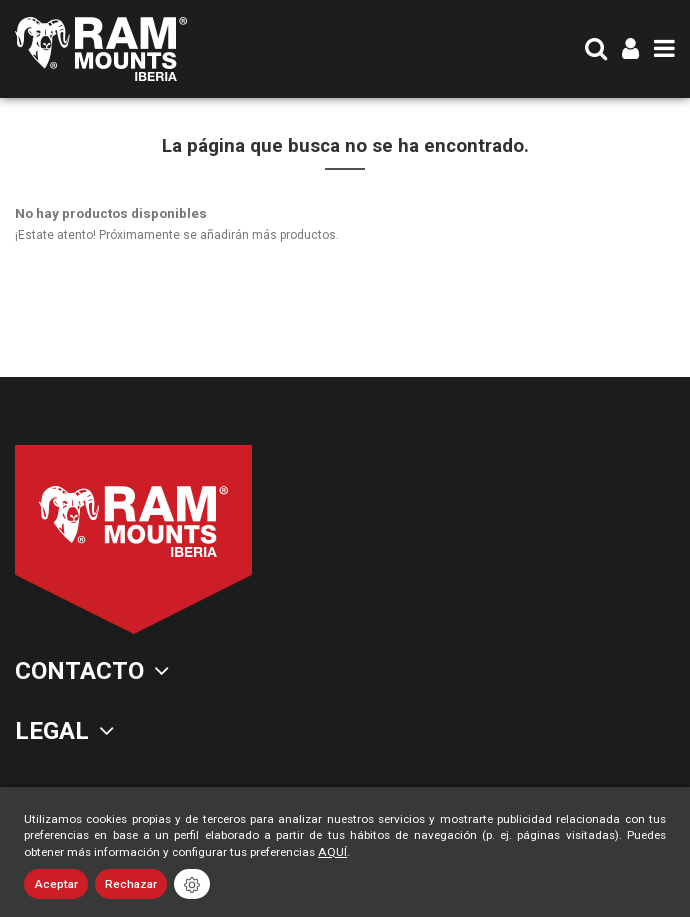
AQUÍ (332, 852)
